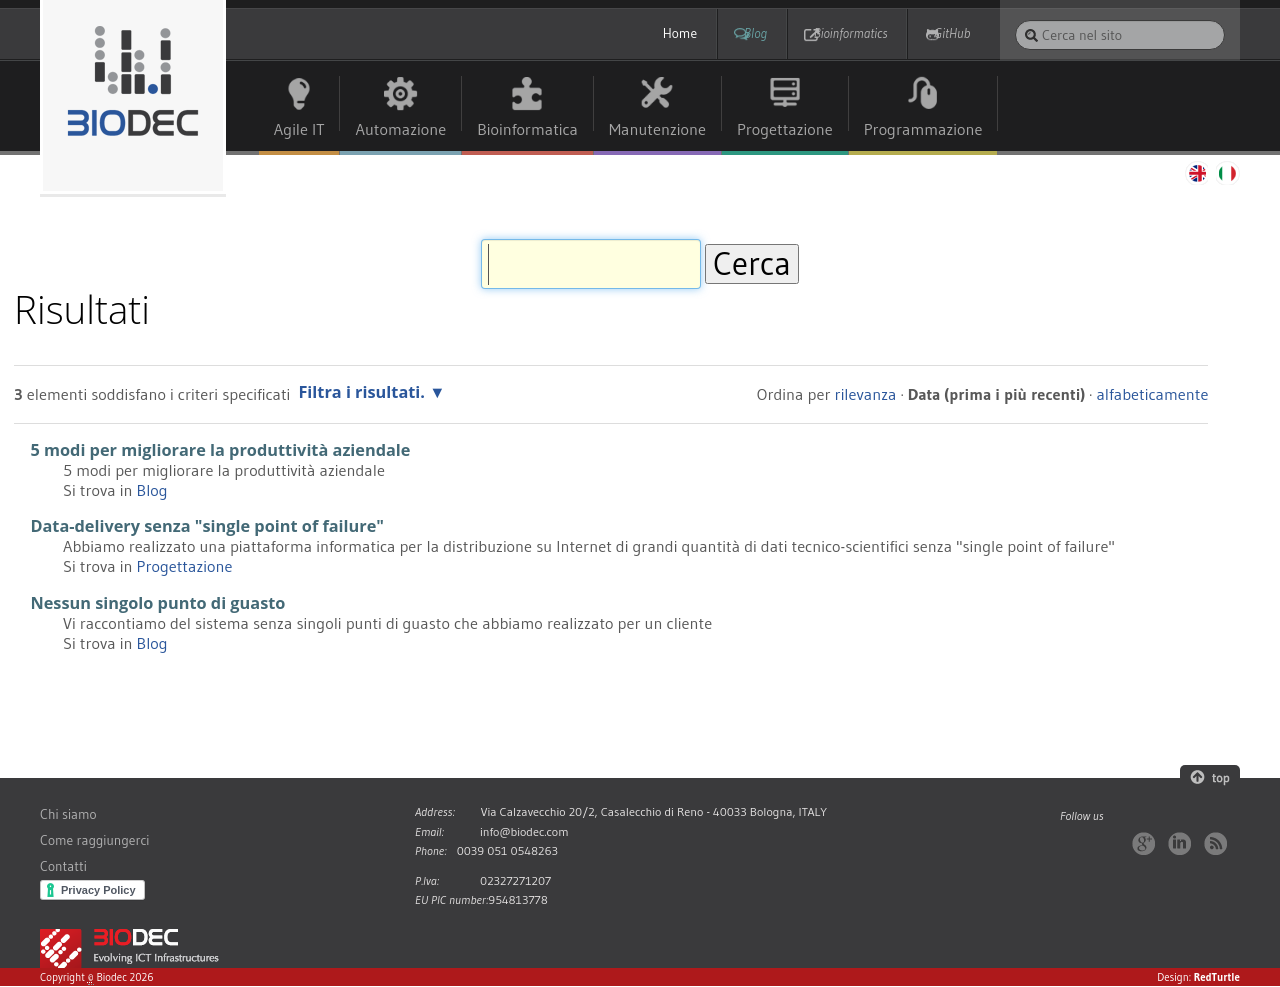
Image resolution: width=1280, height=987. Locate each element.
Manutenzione (657, 129)
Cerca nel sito (1014, 19)
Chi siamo (68, 814)
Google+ (1143, 843)
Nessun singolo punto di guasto (157, 603)
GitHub (952, 33)
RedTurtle (1217, 977)
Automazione (400, 129)
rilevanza (866, 394)
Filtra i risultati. (361, 392)
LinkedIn (1179, 843)
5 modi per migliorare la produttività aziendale (220, 450)
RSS (1215, 843)
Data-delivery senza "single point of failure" (207, 527)
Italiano (1228, 173)
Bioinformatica (527, 129)
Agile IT (299, 129)
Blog (724, 33)
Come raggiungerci (94, 840)
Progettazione (785, 129)
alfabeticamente (1152, 394)
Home (635, 33)
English (1196, 173)
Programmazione (923, 129)
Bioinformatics (835, 33)
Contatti (63, 866)
